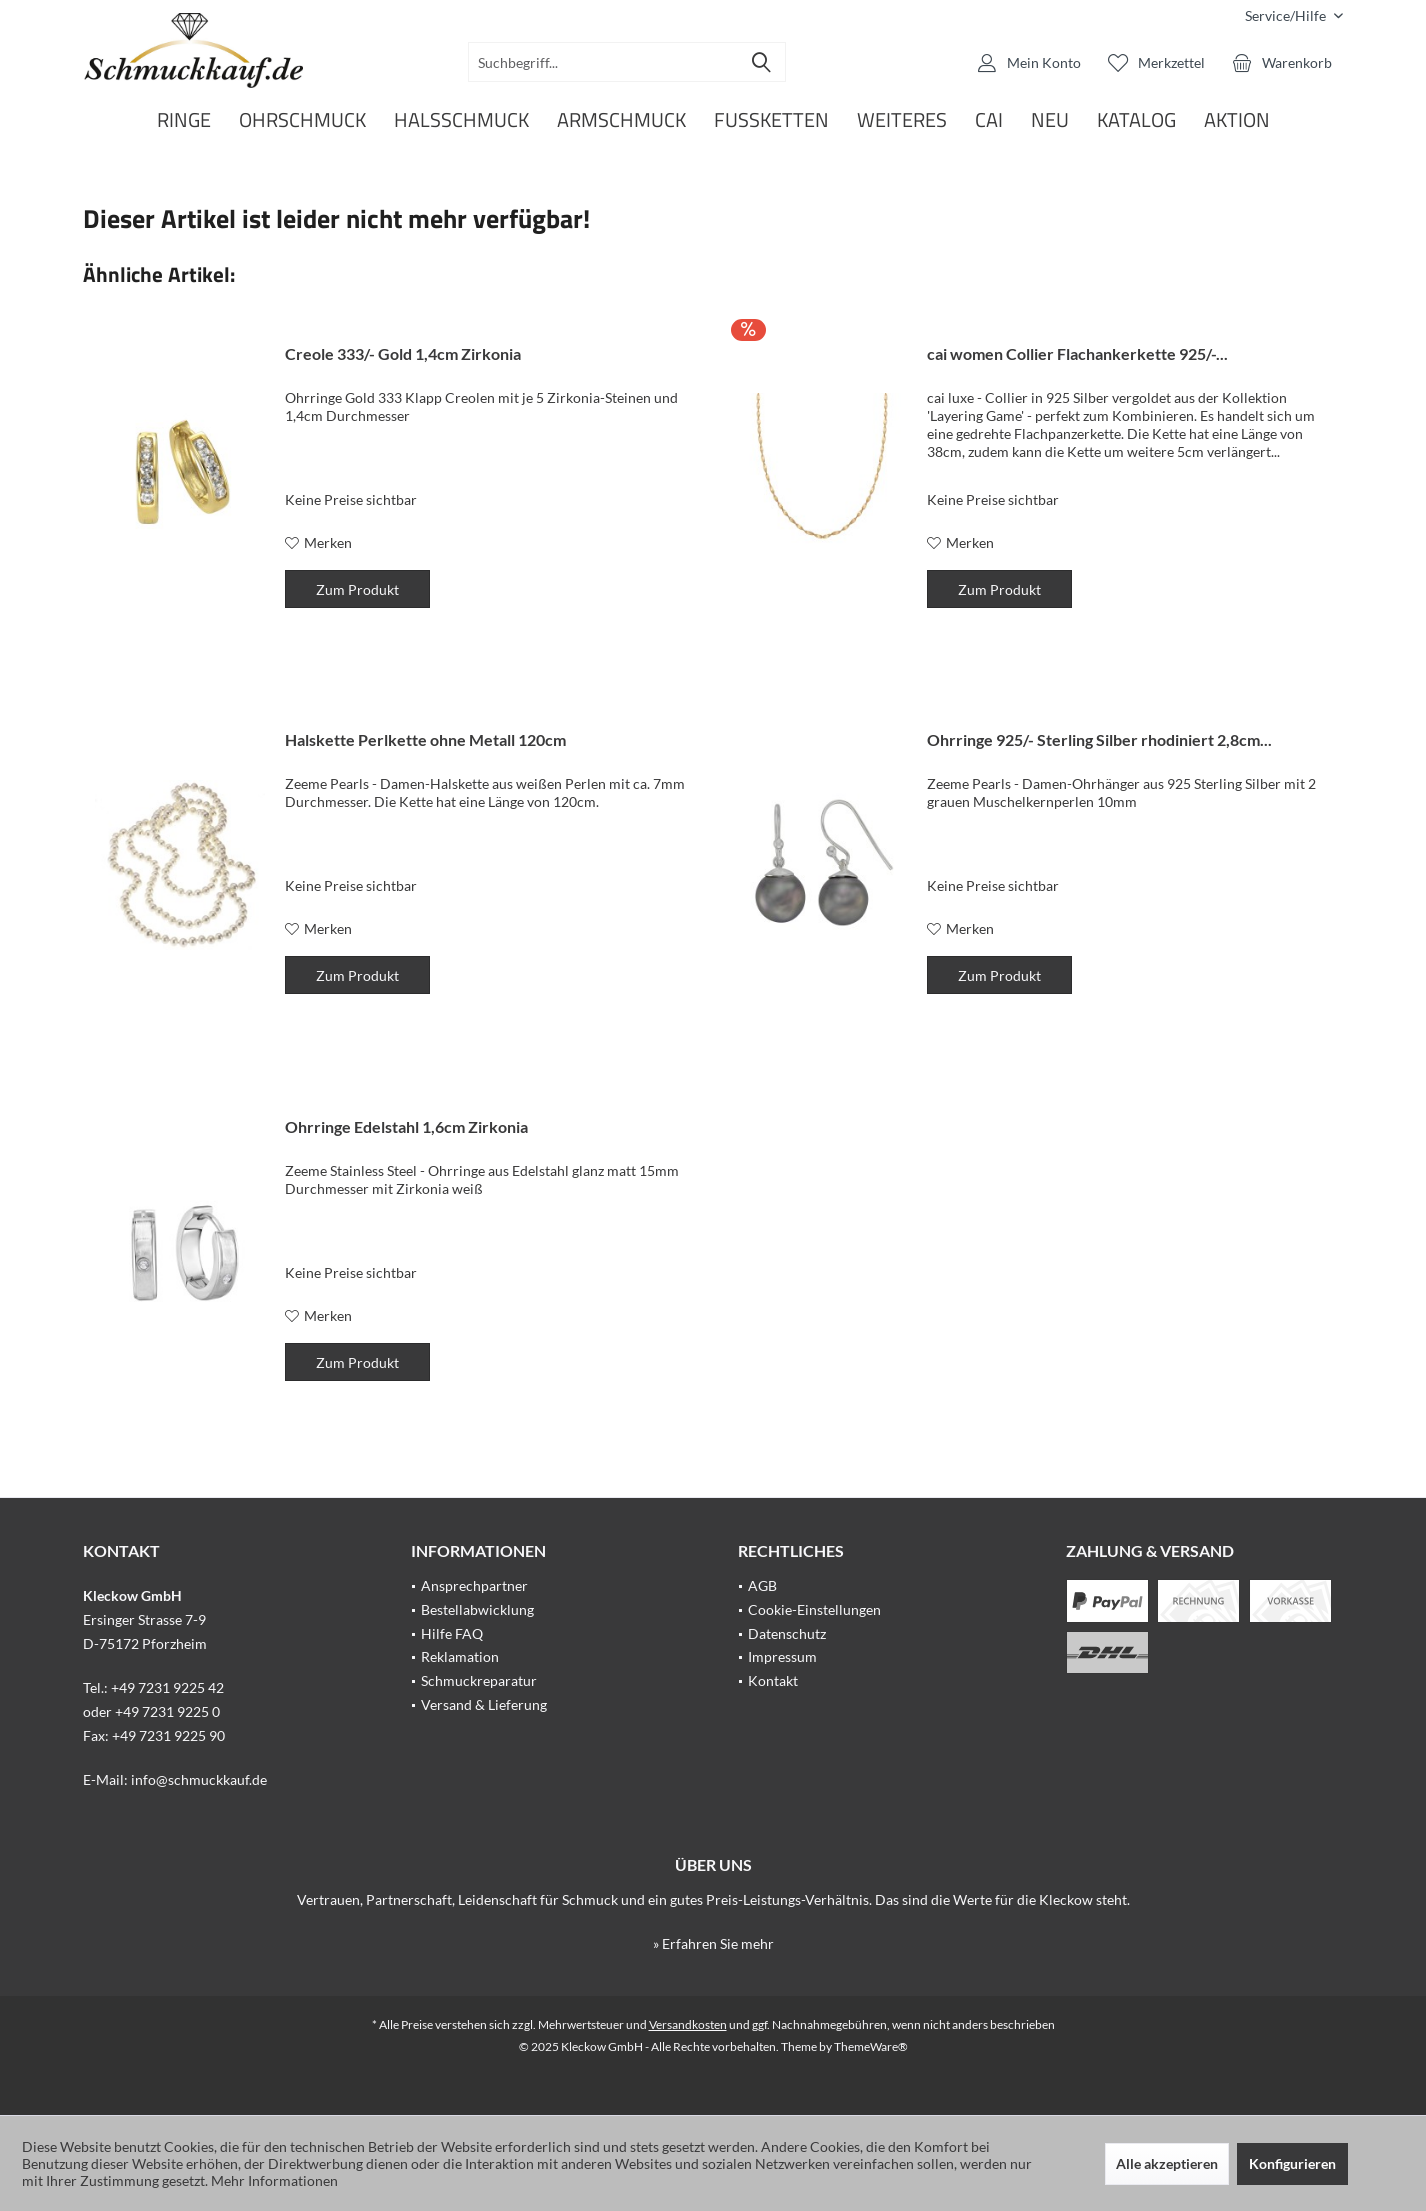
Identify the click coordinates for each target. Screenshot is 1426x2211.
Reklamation (460, 1656)
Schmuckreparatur (479, 1680)
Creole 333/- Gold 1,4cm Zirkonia (403, 353)
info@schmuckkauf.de (199, 1779)
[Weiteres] (902, 120)
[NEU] (1050, 120)
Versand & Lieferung (484, 1704)
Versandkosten (688, 2024)
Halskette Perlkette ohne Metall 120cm (425, 739)
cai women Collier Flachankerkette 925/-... (1077, 353)
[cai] (989, 120)
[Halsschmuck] (461, 120)
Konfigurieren (1292, 2163)
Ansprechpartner (474, 1585)
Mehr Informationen (274, 2180)
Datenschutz (787, 1633)
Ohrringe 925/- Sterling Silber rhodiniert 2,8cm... (1099, 739)
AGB (762, 1585)
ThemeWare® (871, 2046)
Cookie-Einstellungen (814, 1609)
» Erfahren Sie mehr (713, 1943)
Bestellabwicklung (477, 1609)
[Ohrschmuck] (302, 120)
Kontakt (773, 1680)
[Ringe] (184, 120)
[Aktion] (1237, 120)
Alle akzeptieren (1167, 2163)
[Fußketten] (771, 120)
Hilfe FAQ (452, 1633)
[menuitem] (1286, 15)
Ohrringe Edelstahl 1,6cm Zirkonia (406, 1126)
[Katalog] (1136, 120)
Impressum (782, 1656)
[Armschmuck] (621, 120)
